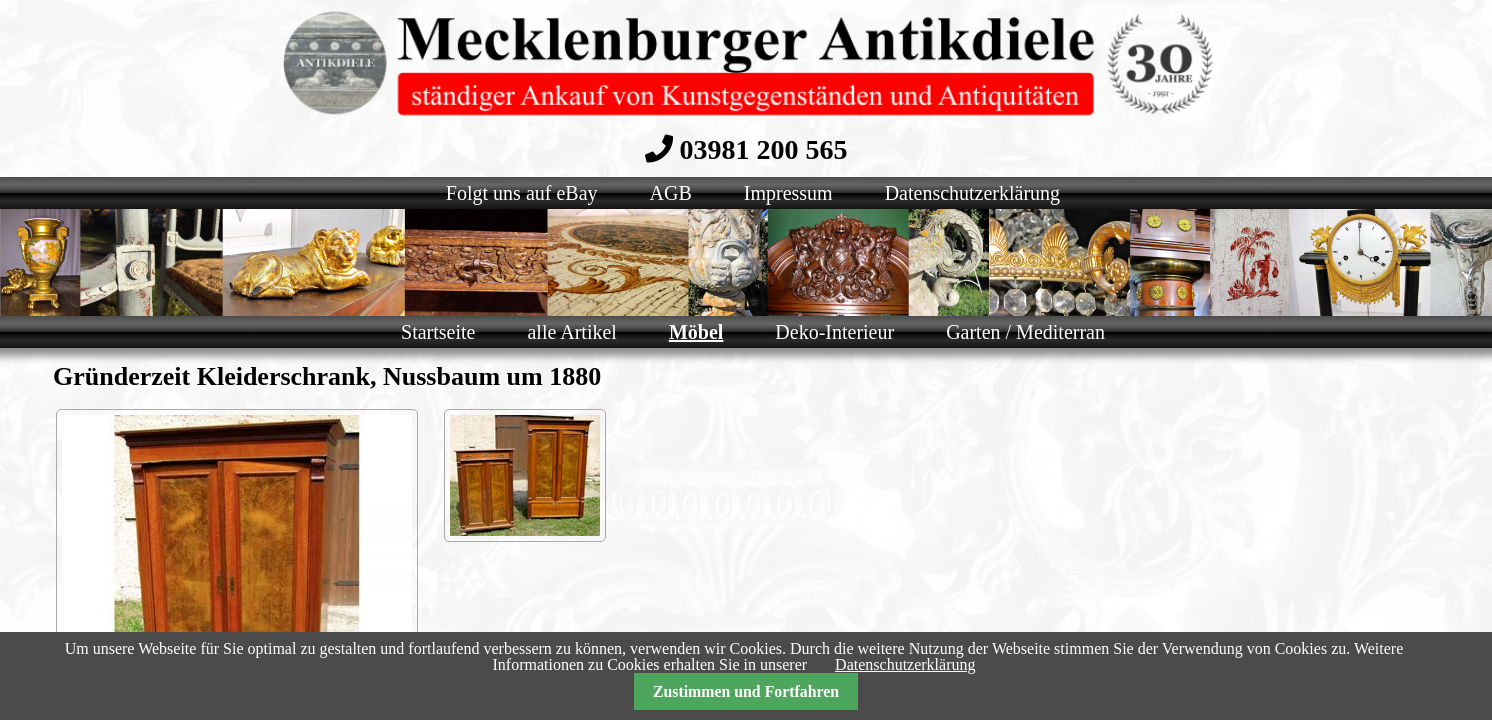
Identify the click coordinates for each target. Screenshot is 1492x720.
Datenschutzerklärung (905, 664)
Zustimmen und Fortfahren (746, 691)
